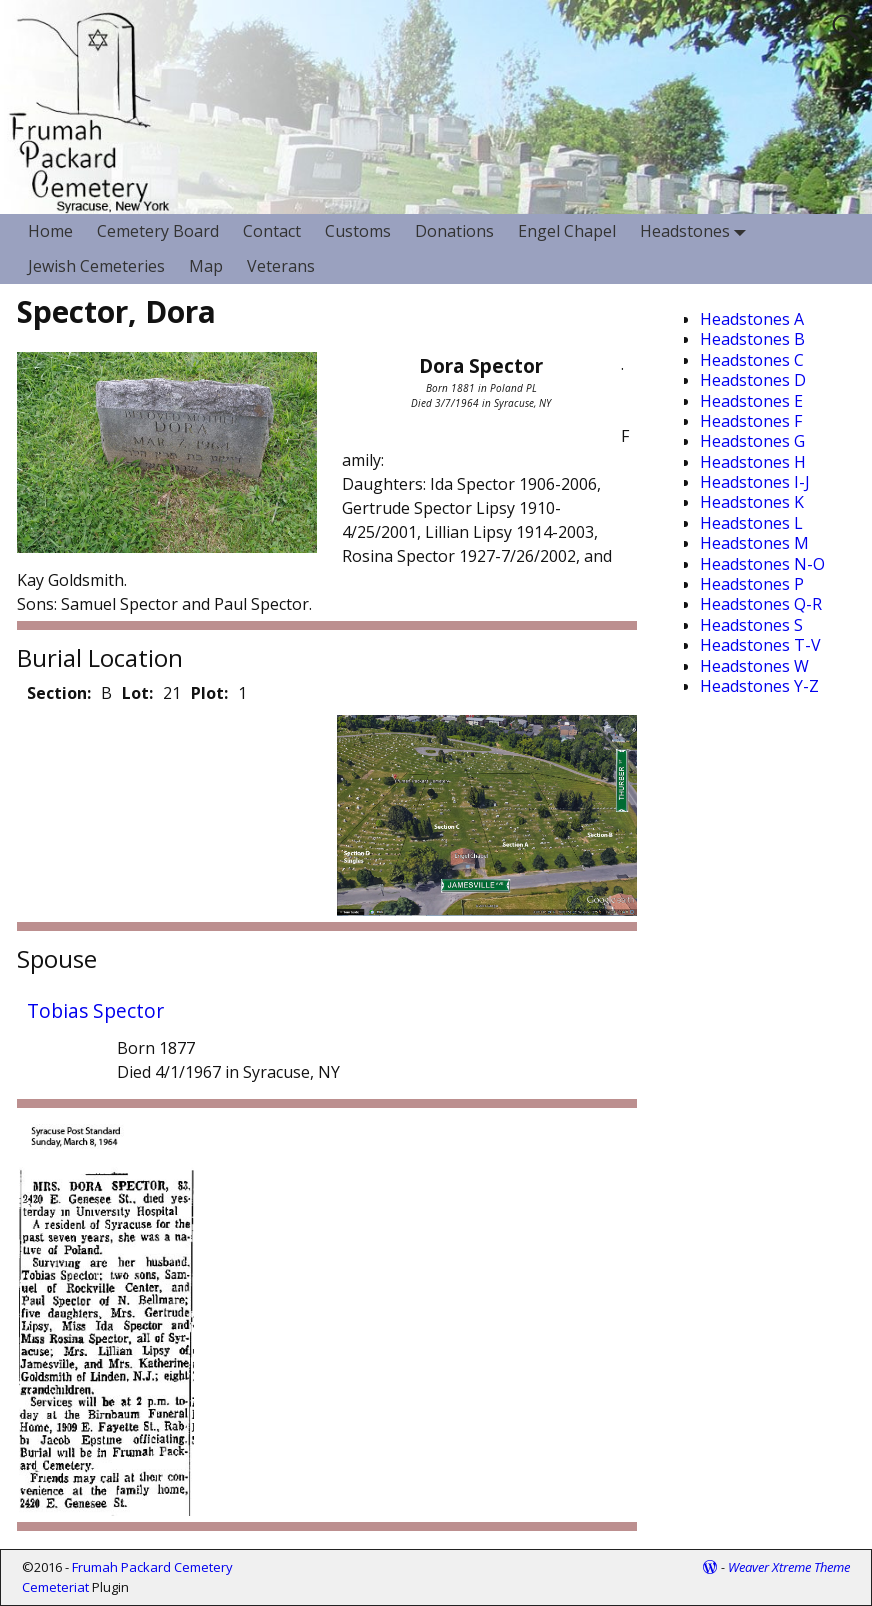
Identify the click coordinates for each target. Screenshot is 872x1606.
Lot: (137, 693)
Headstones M (754, 543)
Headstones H (753, 462)
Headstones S (751, 625)
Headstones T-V (760, 645)
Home (50, 231)
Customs (358, 231)
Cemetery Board (158, 231)
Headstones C (752, 360)
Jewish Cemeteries (96, 266)
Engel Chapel (567, 231)
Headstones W (754, 666)
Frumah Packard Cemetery (152, 1567)
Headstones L (751, 523)
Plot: (209, 693)
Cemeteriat (55, 1587)
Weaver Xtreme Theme (789, 1567)
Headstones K (752, 502)
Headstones (697, 231)
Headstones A (752, 319)
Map (206, 266)
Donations (454, 231)
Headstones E (751, 401)
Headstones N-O (762, 564)
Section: (59, 693)
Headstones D (753, 380)
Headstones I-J (755, 482)
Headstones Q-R (761, 604)
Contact (272, 231)
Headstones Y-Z (759, 686)
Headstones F (751, 421)
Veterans (281, 266)
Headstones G (752, 441)
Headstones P (752, 584)
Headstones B (752, 339)
